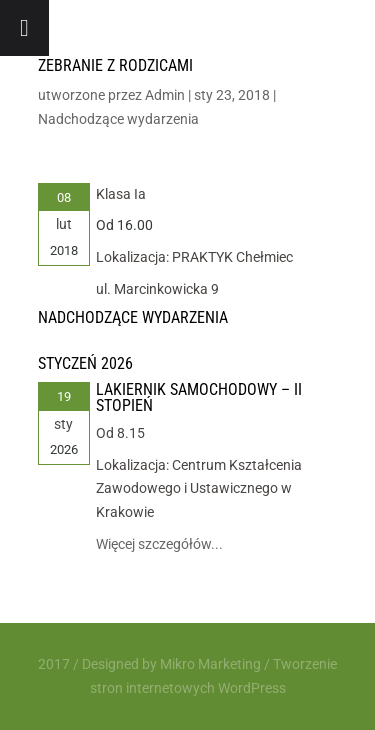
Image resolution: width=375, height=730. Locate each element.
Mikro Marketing (210, 664)
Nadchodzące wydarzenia (118, 119)
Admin (165, 95)
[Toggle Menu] (24, 28)
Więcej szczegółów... (159, 544)
